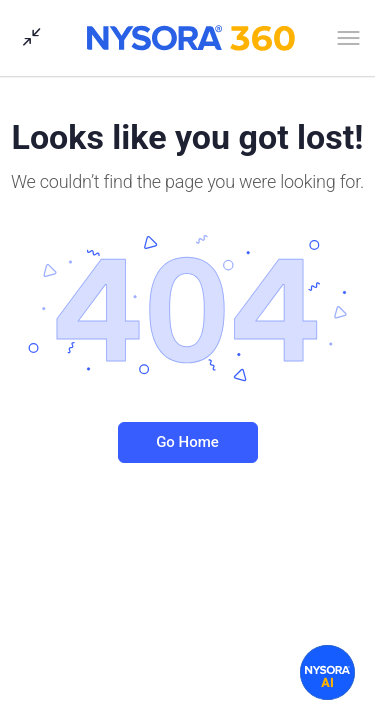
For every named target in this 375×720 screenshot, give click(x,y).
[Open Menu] (348, 41)
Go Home (187, 442)
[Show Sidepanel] (27, 38)
